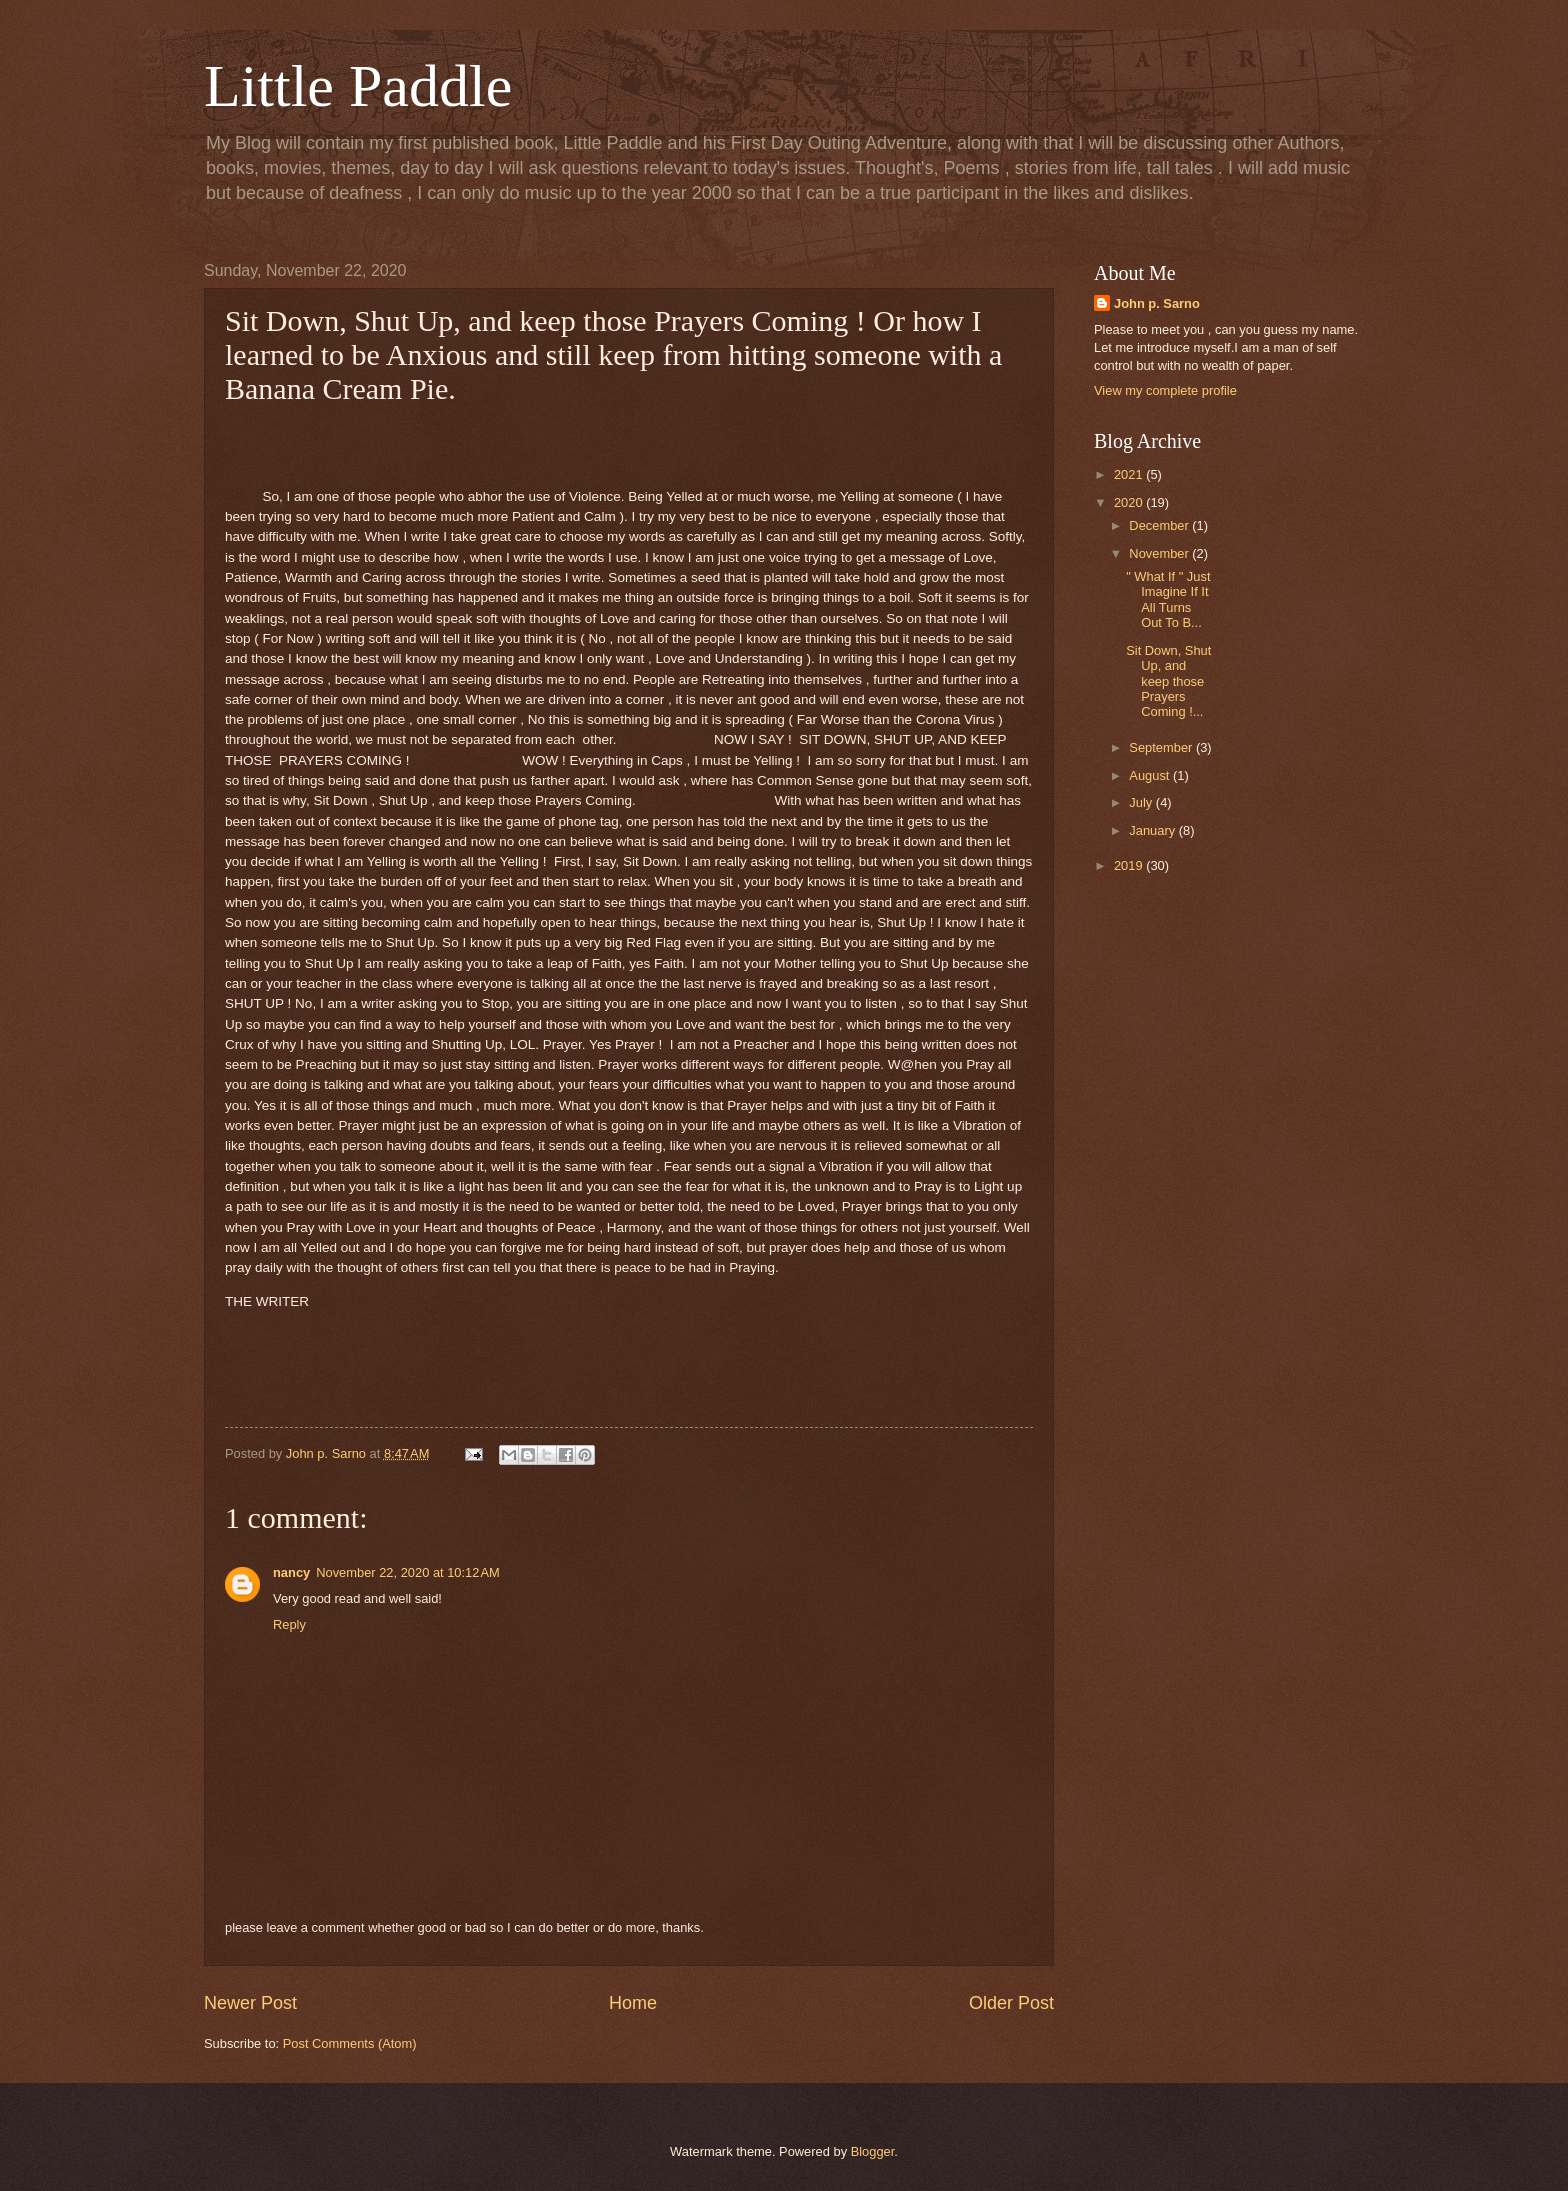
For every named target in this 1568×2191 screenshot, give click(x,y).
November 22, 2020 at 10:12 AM (408, 1572)
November (1160, 553)
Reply (289, 1624)
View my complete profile (1165, 390)
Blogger (873, 2151)
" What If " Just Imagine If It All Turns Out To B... (1168, 599)
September (1162, 747)
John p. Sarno (1157, 303)
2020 (1130, 502)
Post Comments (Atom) (350, 2043)
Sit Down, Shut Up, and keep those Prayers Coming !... (1168, 681)
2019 (1130, 865)
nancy (291, 1572)
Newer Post (250, 2003)
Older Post (1011, 2003)
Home (633, 2003)
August (1151, 775)
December (1160, 525)
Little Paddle (358, 86)
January (1153, 830)
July (1142, 802)
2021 (1130, 474)
